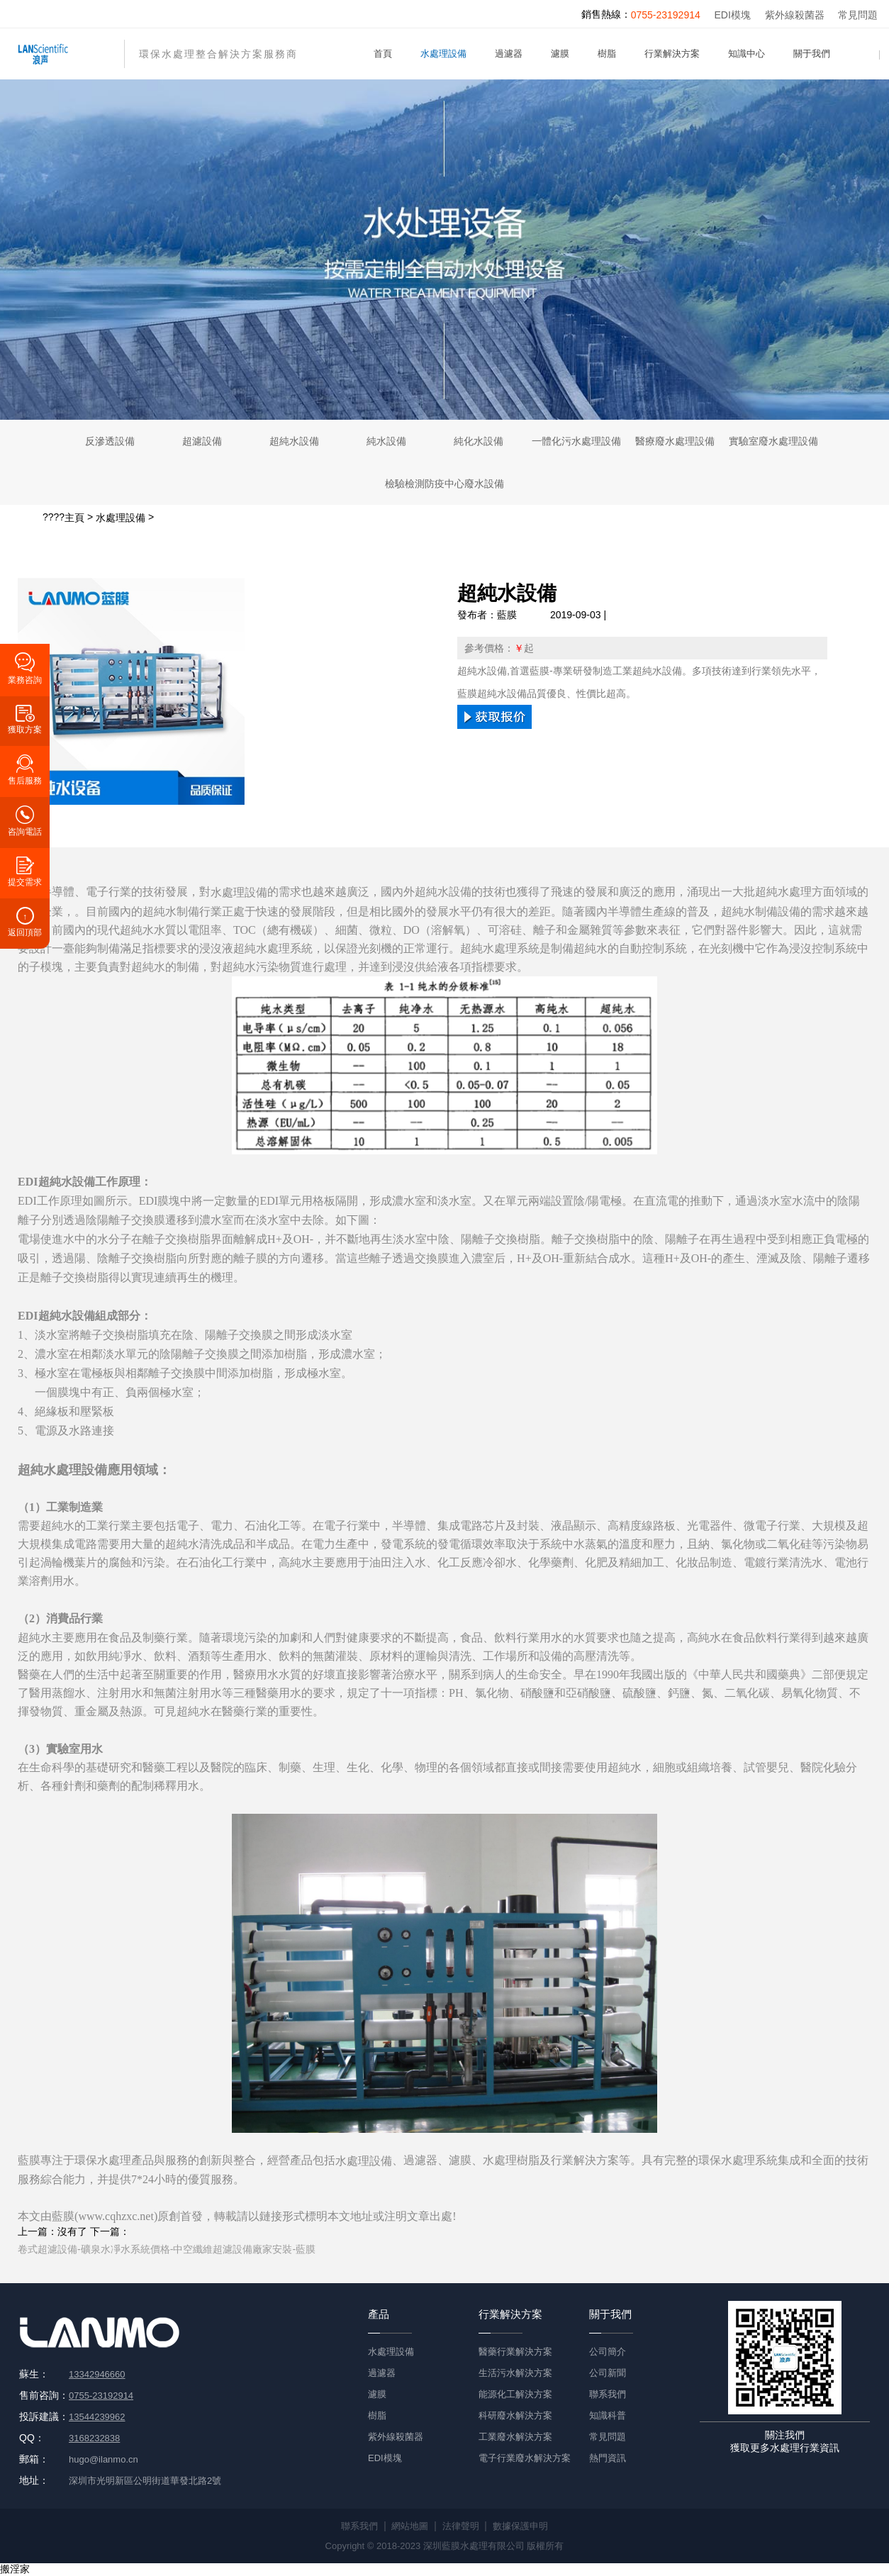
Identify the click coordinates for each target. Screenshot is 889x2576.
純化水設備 (478, 441)
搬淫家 (15, 2569)
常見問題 (858, 15)
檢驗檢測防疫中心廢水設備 (444, 483)
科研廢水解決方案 (515, 2415)
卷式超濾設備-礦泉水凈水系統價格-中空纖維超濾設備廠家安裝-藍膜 (166, 2249)
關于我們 (811, 53)
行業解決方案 (672, 53)
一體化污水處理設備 (576, 441)
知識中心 (746, 53)
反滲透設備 (110, 441)
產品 (378, 2314)
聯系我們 (607, 2394)
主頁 (74, 517)
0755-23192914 (665, 15)
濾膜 (560, 53)
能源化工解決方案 (515, 2394)
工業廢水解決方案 (515, 2436)
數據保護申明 (520, 2526)
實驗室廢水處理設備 (773, 441)
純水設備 (386, 441)
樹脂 (607, 53)
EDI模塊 (733, 15)
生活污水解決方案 (515, 2373)
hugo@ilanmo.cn (103, 2459)
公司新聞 (607, 2373)
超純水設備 (294, 441)
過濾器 (508, 53)
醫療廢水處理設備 (675, 441)
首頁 (383, 53)
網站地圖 (409, 2526)
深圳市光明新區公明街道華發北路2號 (145, 2480)
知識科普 (607, 2415)
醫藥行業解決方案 (515, 2351)
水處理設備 (443, 53)
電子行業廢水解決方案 (525, 2458)
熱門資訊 (607, 2458)
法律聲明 (460, 2526)
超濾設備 (202, 441)
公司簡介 (607, 2351)
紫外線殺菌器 (794, 15)
